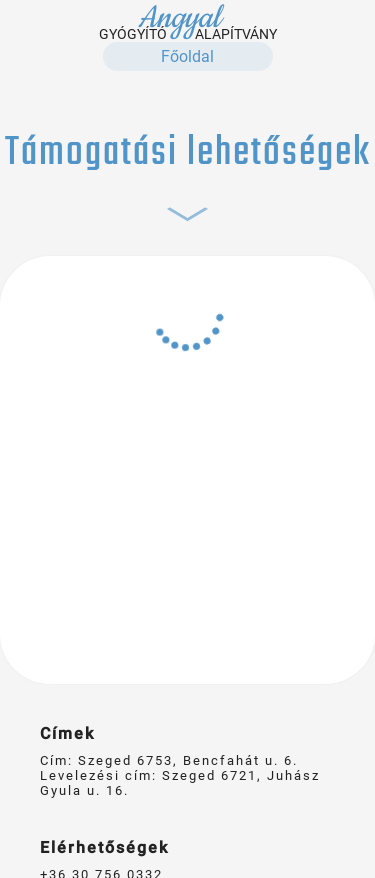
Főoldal (187, 56)
